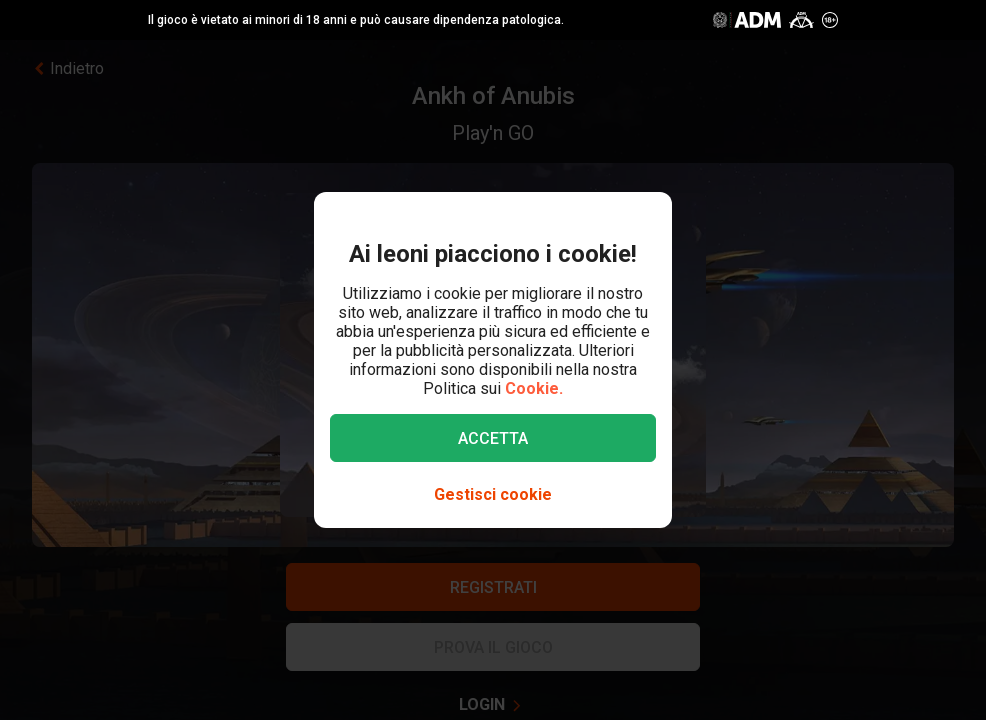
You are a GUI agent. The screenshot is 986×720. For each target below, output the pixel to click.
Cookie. (534, 388)
